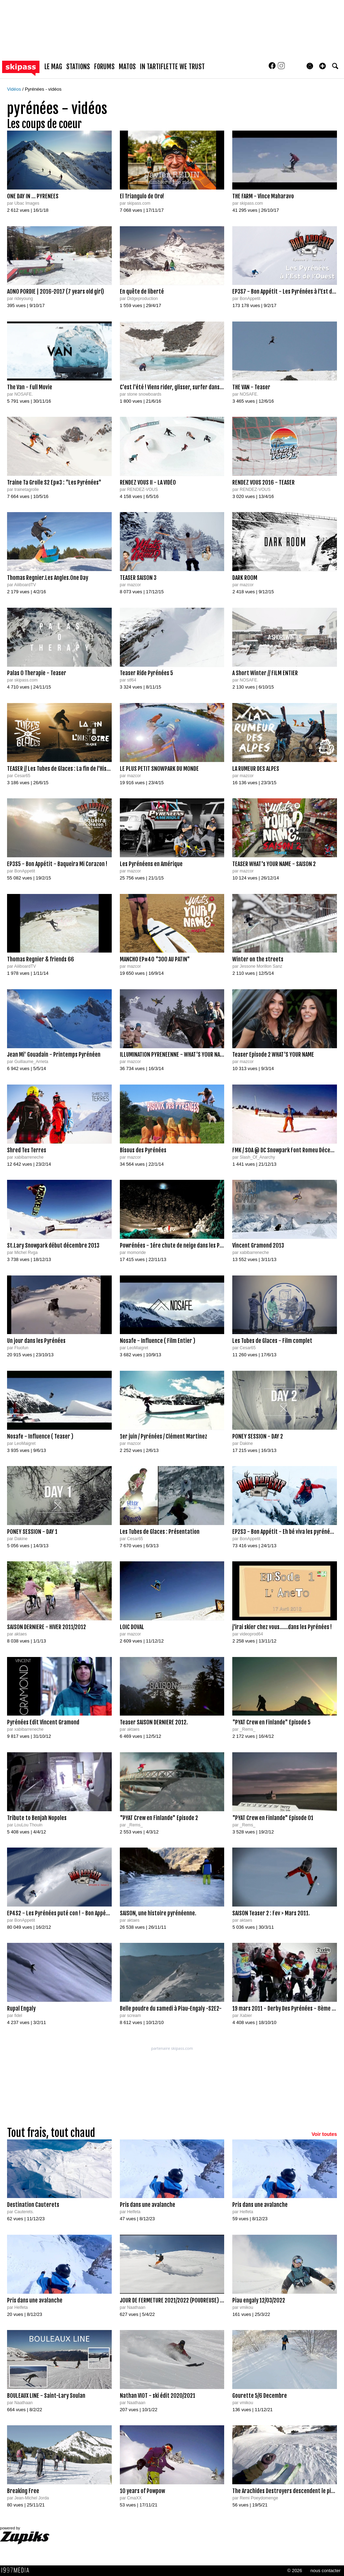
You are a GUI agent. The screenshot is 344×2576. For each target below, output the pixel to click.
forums (104, 66)
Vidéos (14, 89)
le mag (53, 66)
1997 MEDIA (17, 2570)
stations (78, 66)
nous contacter (325, 2570)
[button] (322, 66)
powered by (24, 2535)
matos (127, 66)
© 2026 (294, 2570)
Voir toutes (324, 2134)
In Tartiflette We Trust (172, 66)
